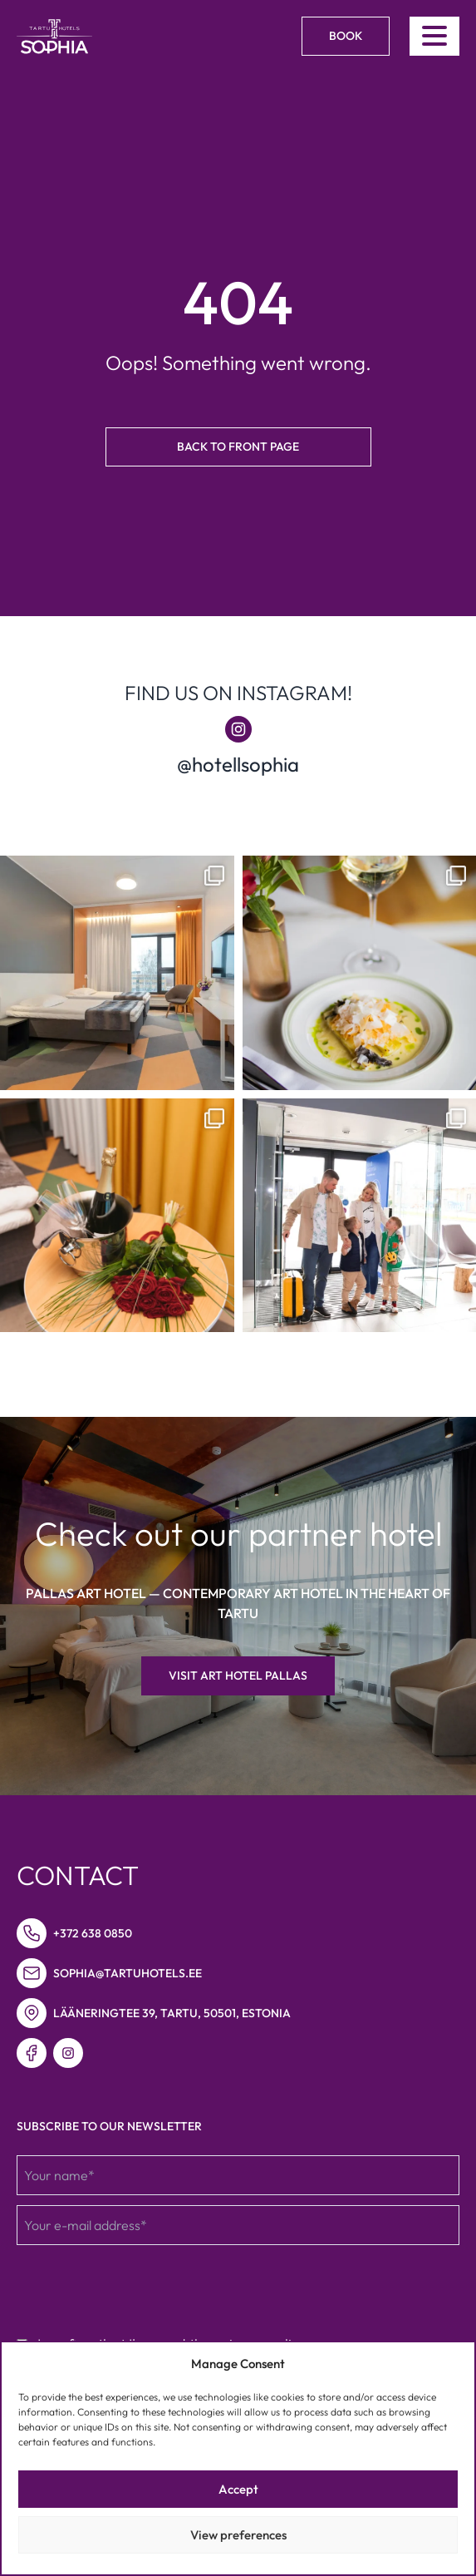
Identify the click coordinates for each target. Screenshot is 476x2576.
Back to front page (238, 446)
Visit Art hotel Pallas (238, 1675)
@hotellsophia (238, 764)
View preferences (238, 2535)
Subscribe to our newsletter (109, 2126)
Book (345, 35)
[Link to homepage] (54, 36)
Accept (238, 2489)
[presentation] (143, 2287)
